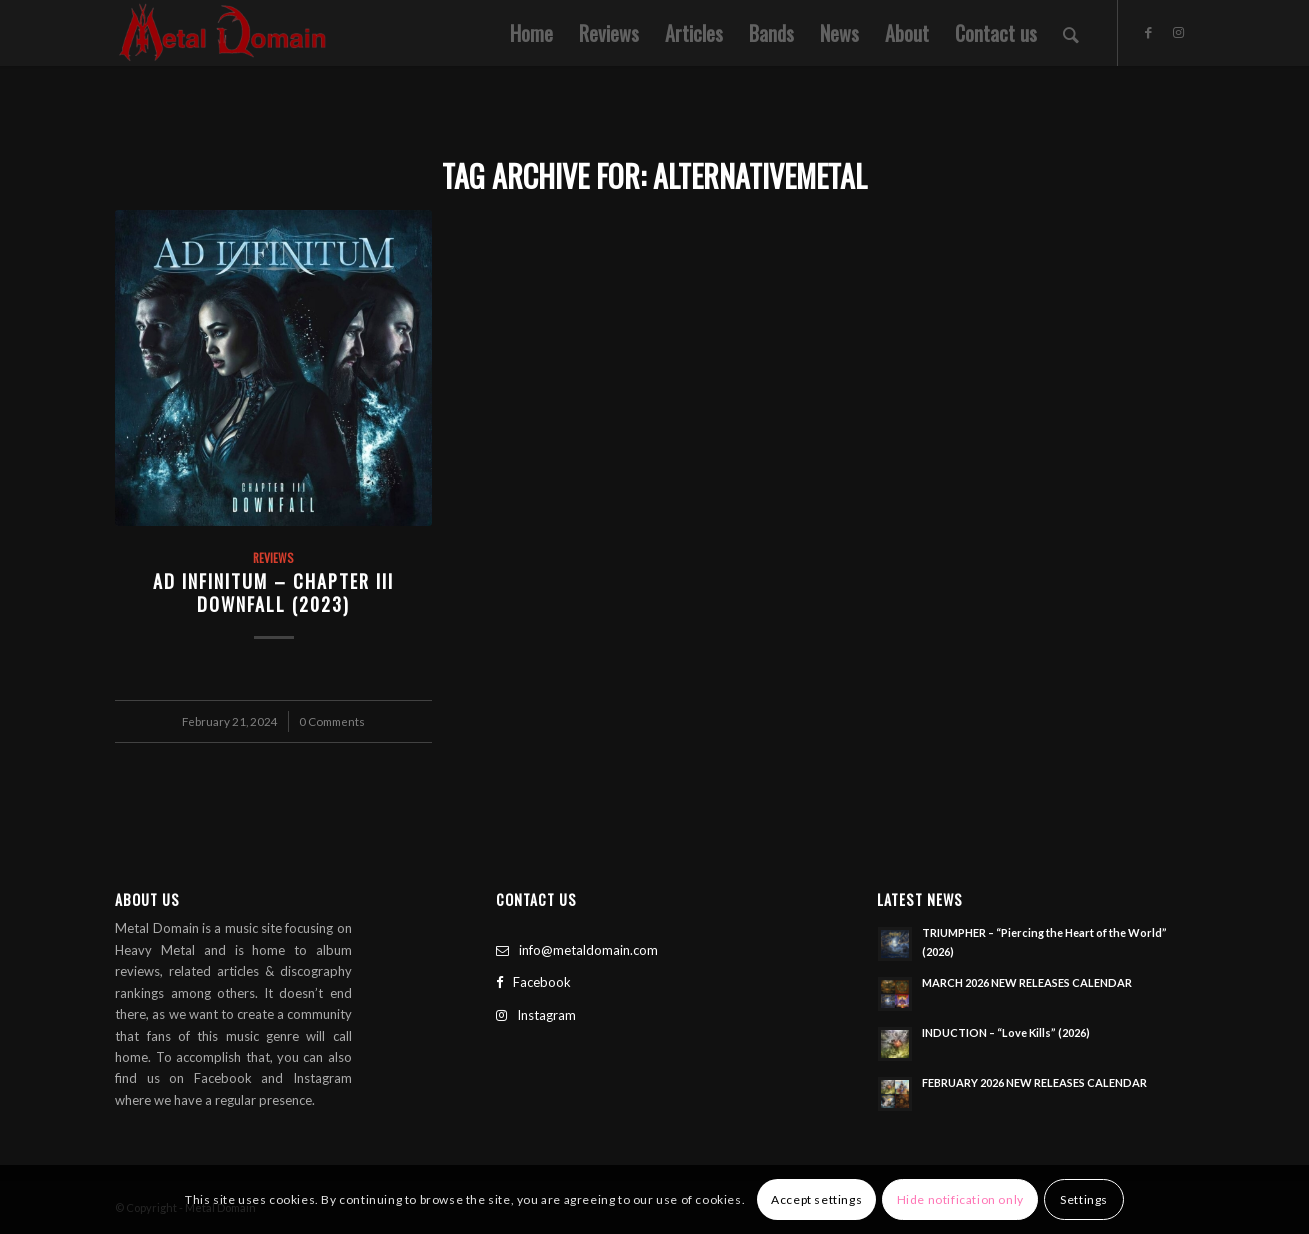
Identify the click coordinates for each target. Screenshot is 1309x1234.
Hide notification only (960, 1199)
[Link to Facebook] (1149, 32)
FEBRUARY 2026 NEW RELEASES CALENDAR (1034, 1082)
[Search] (1071, 33)
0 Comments (332, 721)
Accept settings (816, 1199)
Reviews (273, 557)
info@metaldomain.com (577, 950)
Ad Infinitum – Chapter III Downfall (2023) (273, 592)
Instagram (536, 1015)
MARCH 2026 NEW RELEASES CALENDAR (1027, 982)
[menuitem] (531, 33)
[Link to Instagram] (1179, 32)
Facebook (533, 982)
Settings (1084, 1199)
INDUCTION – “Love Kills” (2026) (1006, 1032)
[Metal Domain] (222, 33)
